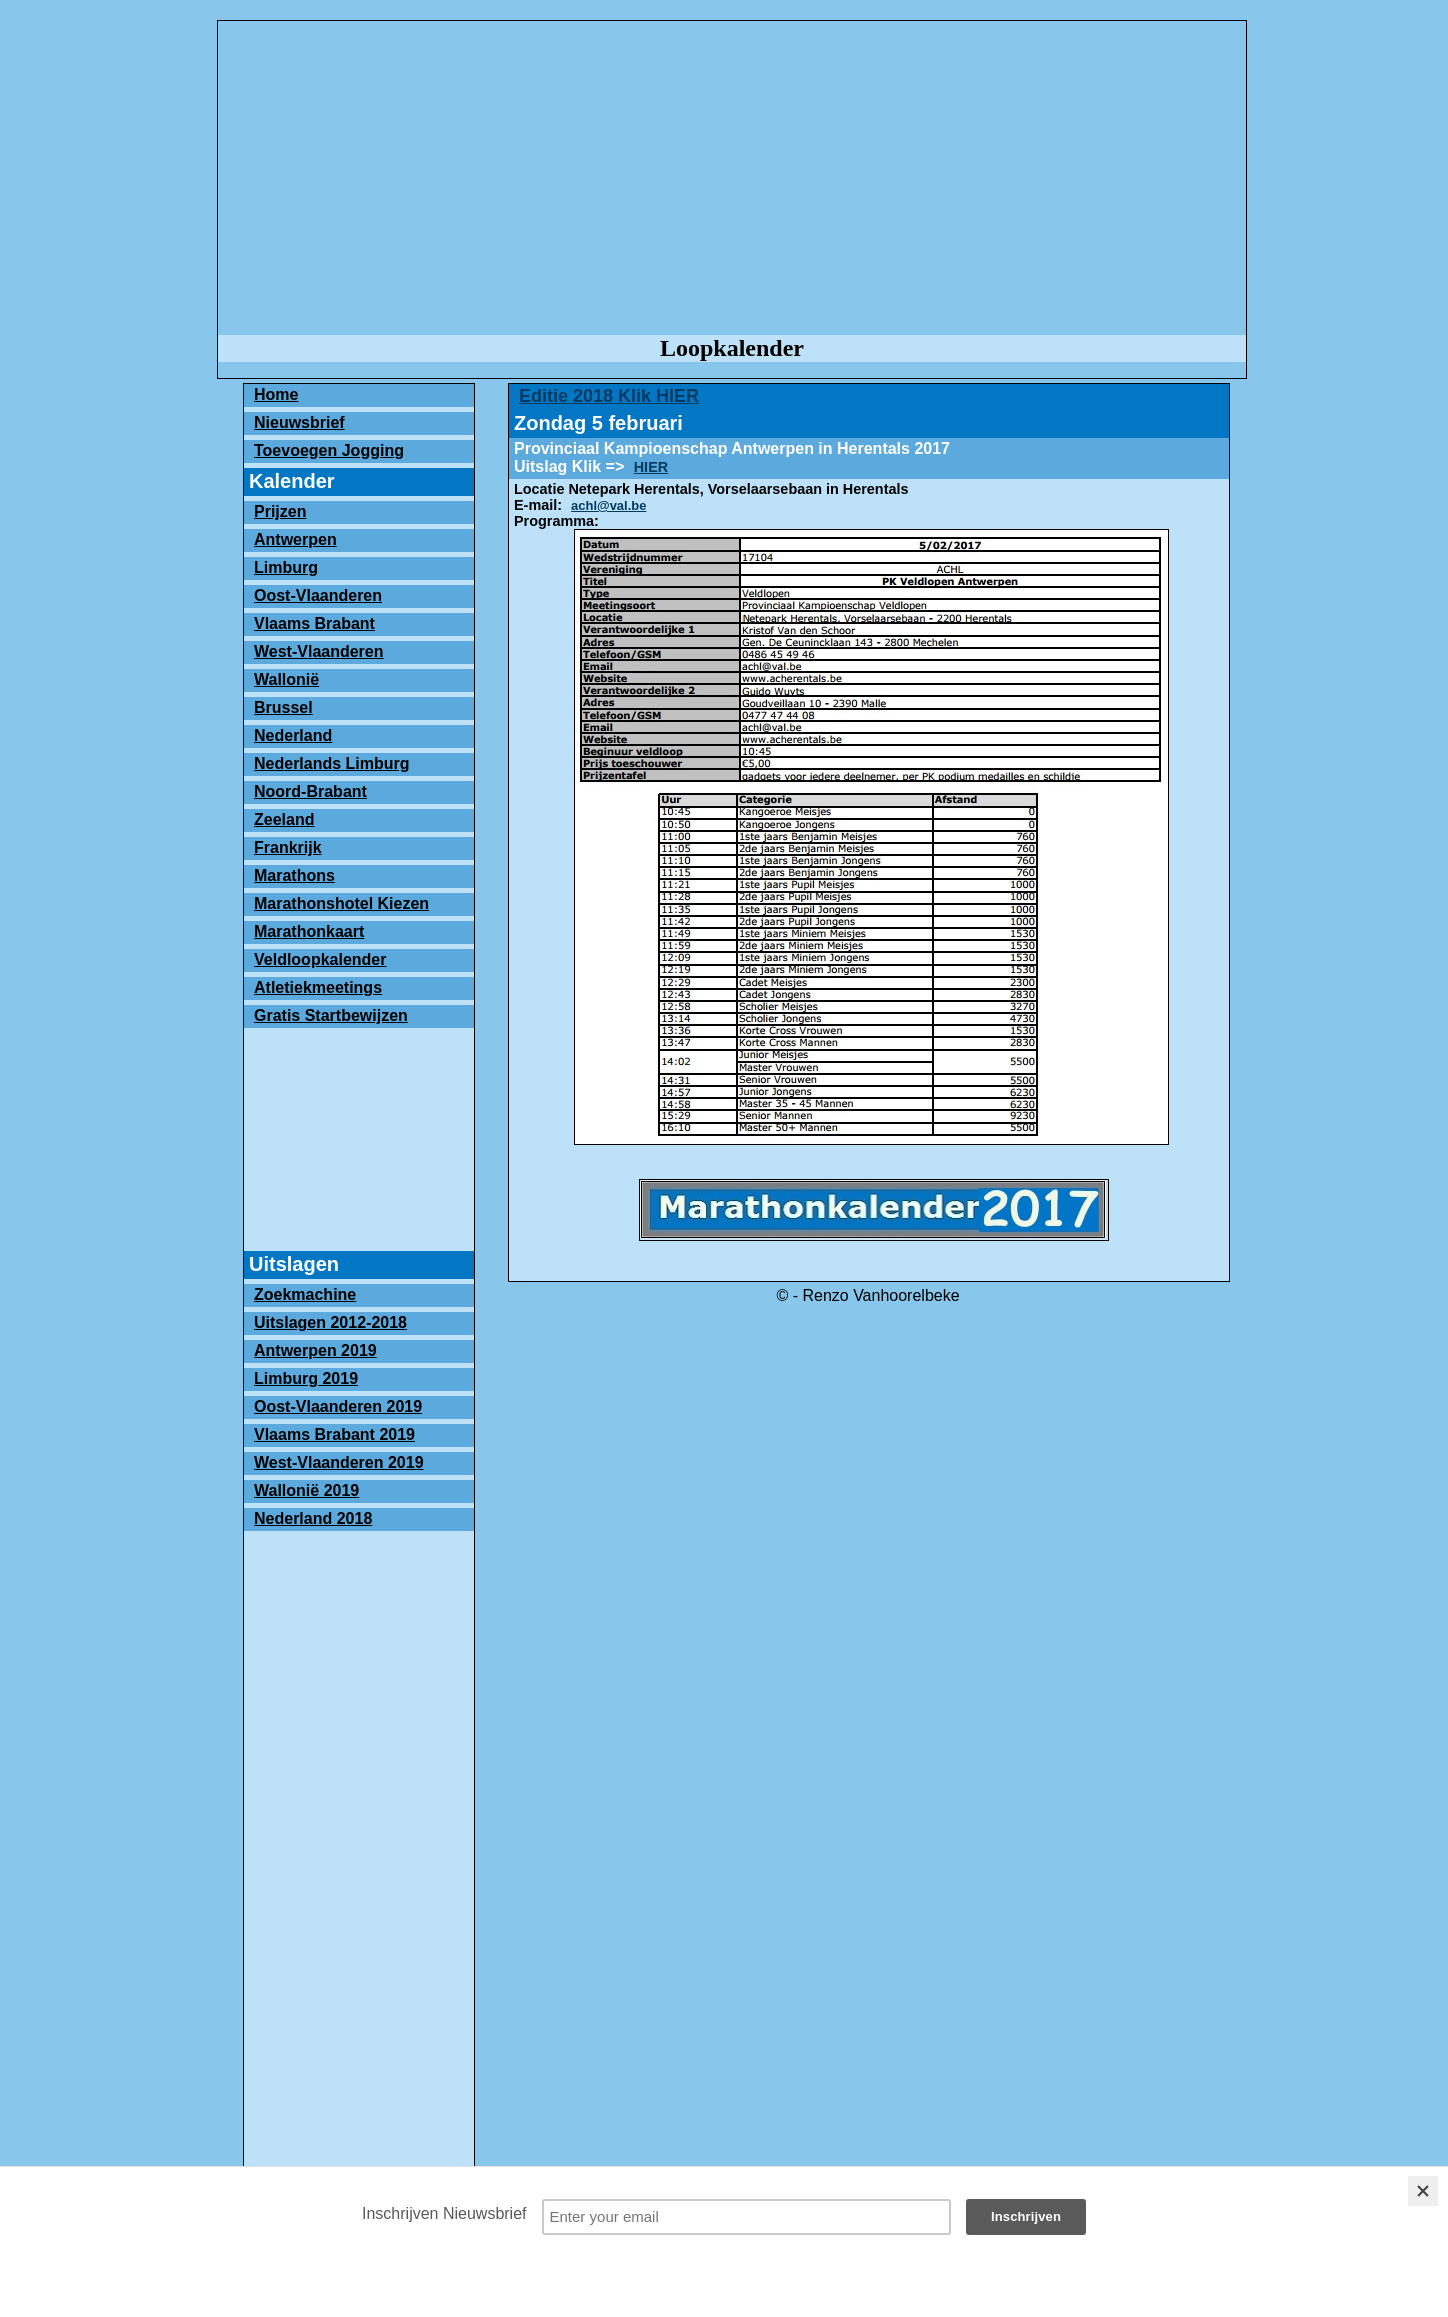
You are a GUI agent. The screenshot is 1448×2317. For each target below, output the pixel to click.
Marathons (294, 875)
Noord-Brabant (310, 791)
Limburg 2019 (306, 1378)
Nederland (293, 735)
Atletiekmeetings (318, 987)
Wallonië (286, 679)
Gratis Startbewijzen (331, 1015)
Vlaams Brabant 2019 (334, 1434)
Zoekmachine (305, 1294)
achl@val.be (608, 505)
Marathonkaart (309, 931)
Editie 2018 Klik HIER (609, 396)
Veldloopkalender (320, 959)
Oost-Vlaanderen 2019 (338, 1406)
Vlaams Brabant (314, 623)
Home (276, 394)
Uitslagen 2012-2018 (330, 1322)
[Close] (1423, 2191)
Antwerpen (295, 539)
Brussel (283, 707)
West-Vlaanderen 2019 (339, 1462)
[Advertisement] (732, 179)
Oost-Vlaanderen (318, 595)
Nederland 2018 (313, 1518)
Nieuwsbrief (299, 422)
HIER (651, 467)
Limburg (286, 567)
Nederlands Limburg (332, 763)
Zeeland (284, 819)
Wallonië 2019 (306, 1490)
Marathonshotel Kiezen (341, 903)
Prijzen (280, 511)
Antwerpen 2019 (315, 1350)
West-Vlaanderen (319, 651)
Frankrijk (288, 847)
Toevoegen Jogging (329, 450)
